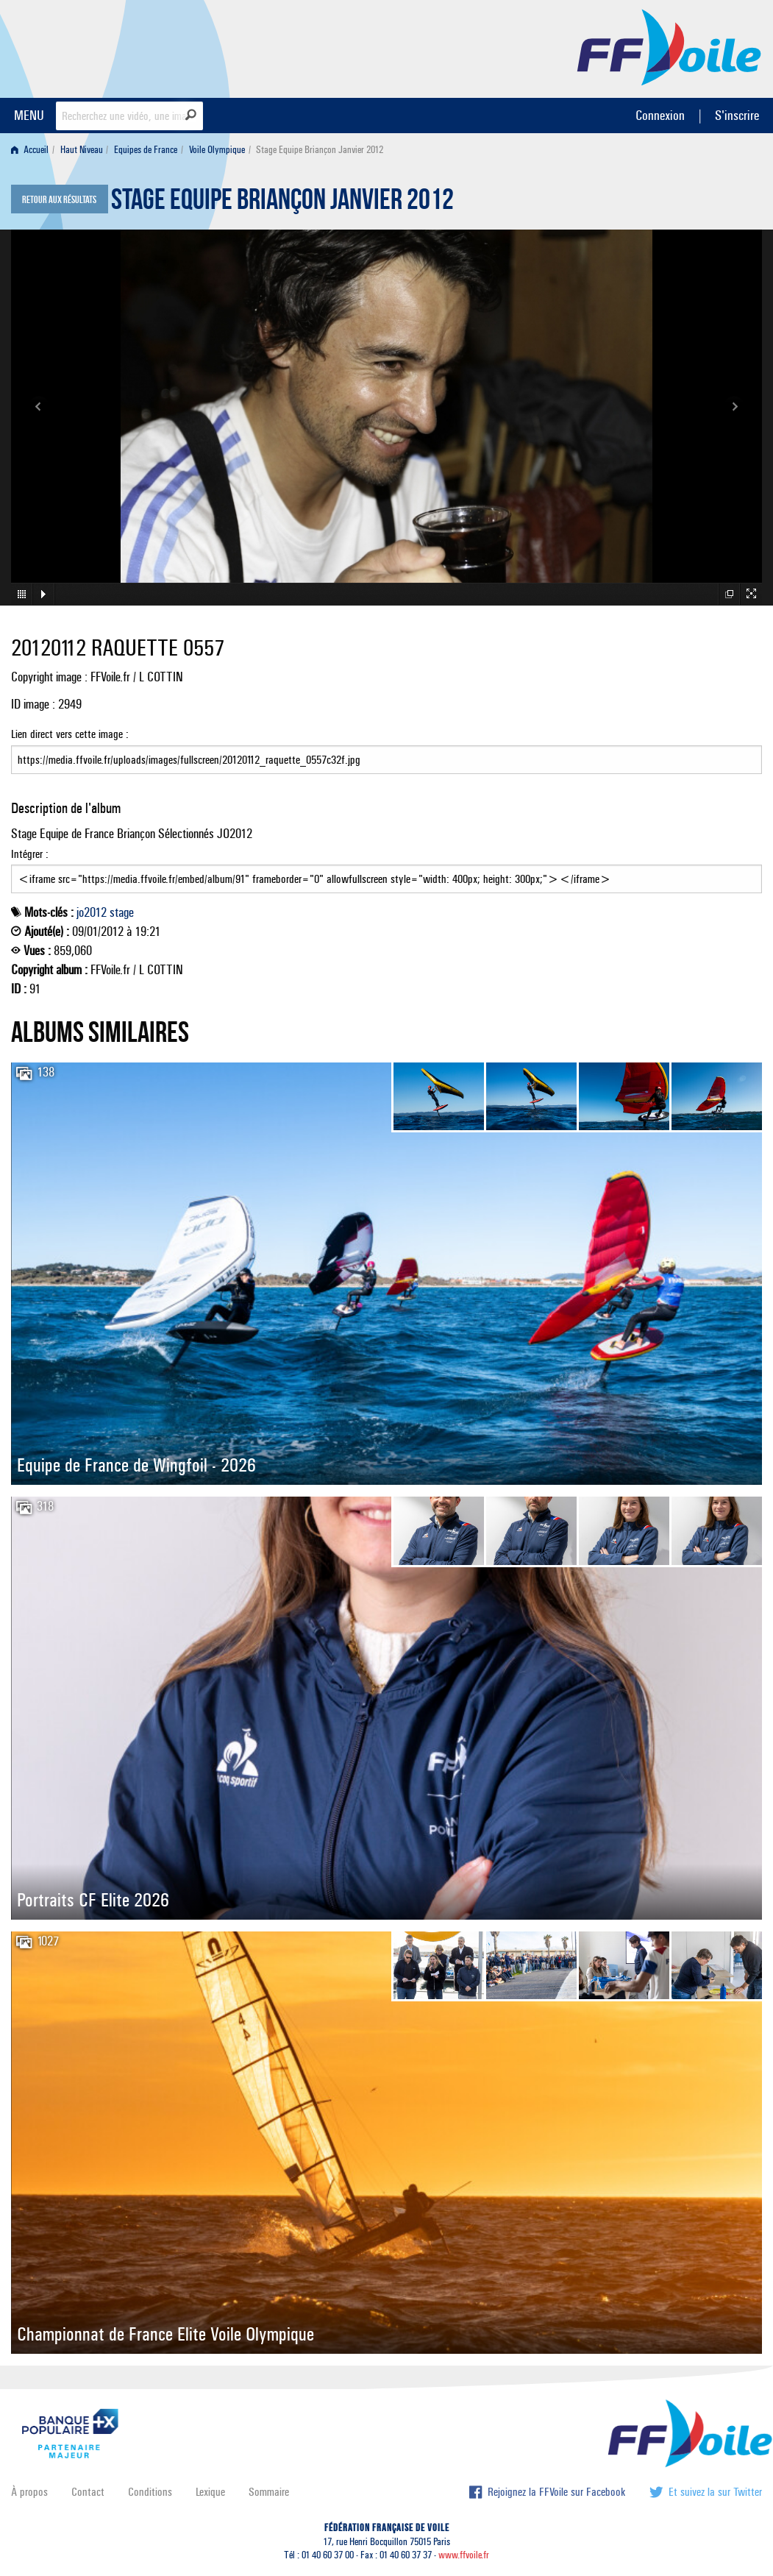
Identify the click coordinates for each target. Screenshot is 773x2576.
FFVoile (669, 46)
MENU (29, 115)
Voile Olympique (217, 149)
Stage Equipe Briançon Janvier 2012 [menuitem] (319, 149)
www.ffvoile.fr (463, 2555)
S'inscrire (737, 115)
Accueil (30, 149)
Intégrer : (386, 870)
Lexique (210, 2492)
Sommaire (269, 2492)
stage (122, 912)
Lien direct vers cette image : (386, 750)
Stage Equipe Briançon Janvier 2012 (282, 203)
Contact (87, 2492)
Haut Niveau (81, 149)
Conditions (150, 2492)
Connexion (660, 115)
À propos (29, 2492)
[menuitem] (32, 149)
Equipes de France (145, 149)
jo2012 (91, 912)
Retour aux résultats (59, 200)
